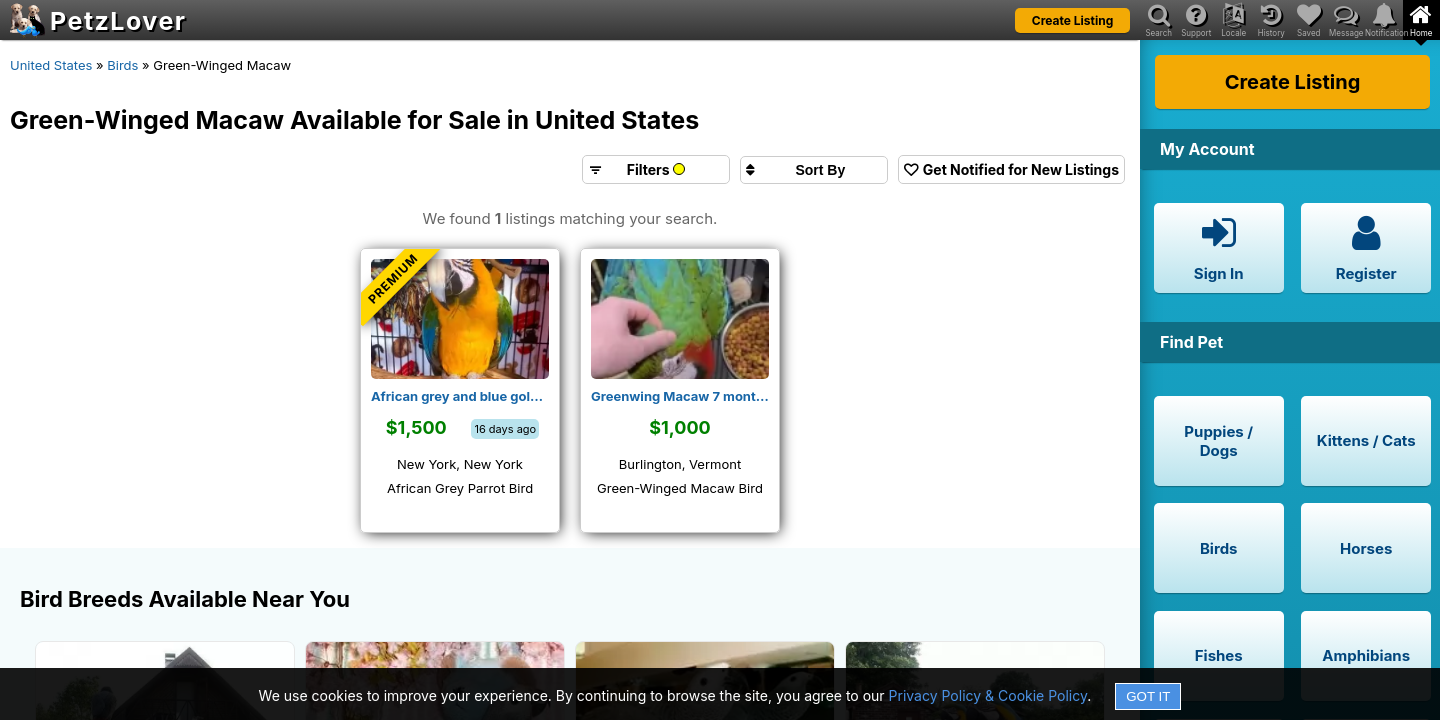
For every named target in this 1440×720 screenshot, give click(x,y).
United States (51, 65)
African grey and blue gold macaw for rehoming (460, 396)
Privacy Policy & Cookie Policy (988, 695)
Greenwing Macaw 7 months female (680, 396)
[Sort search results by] (814, 170)
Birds (122, 65)
